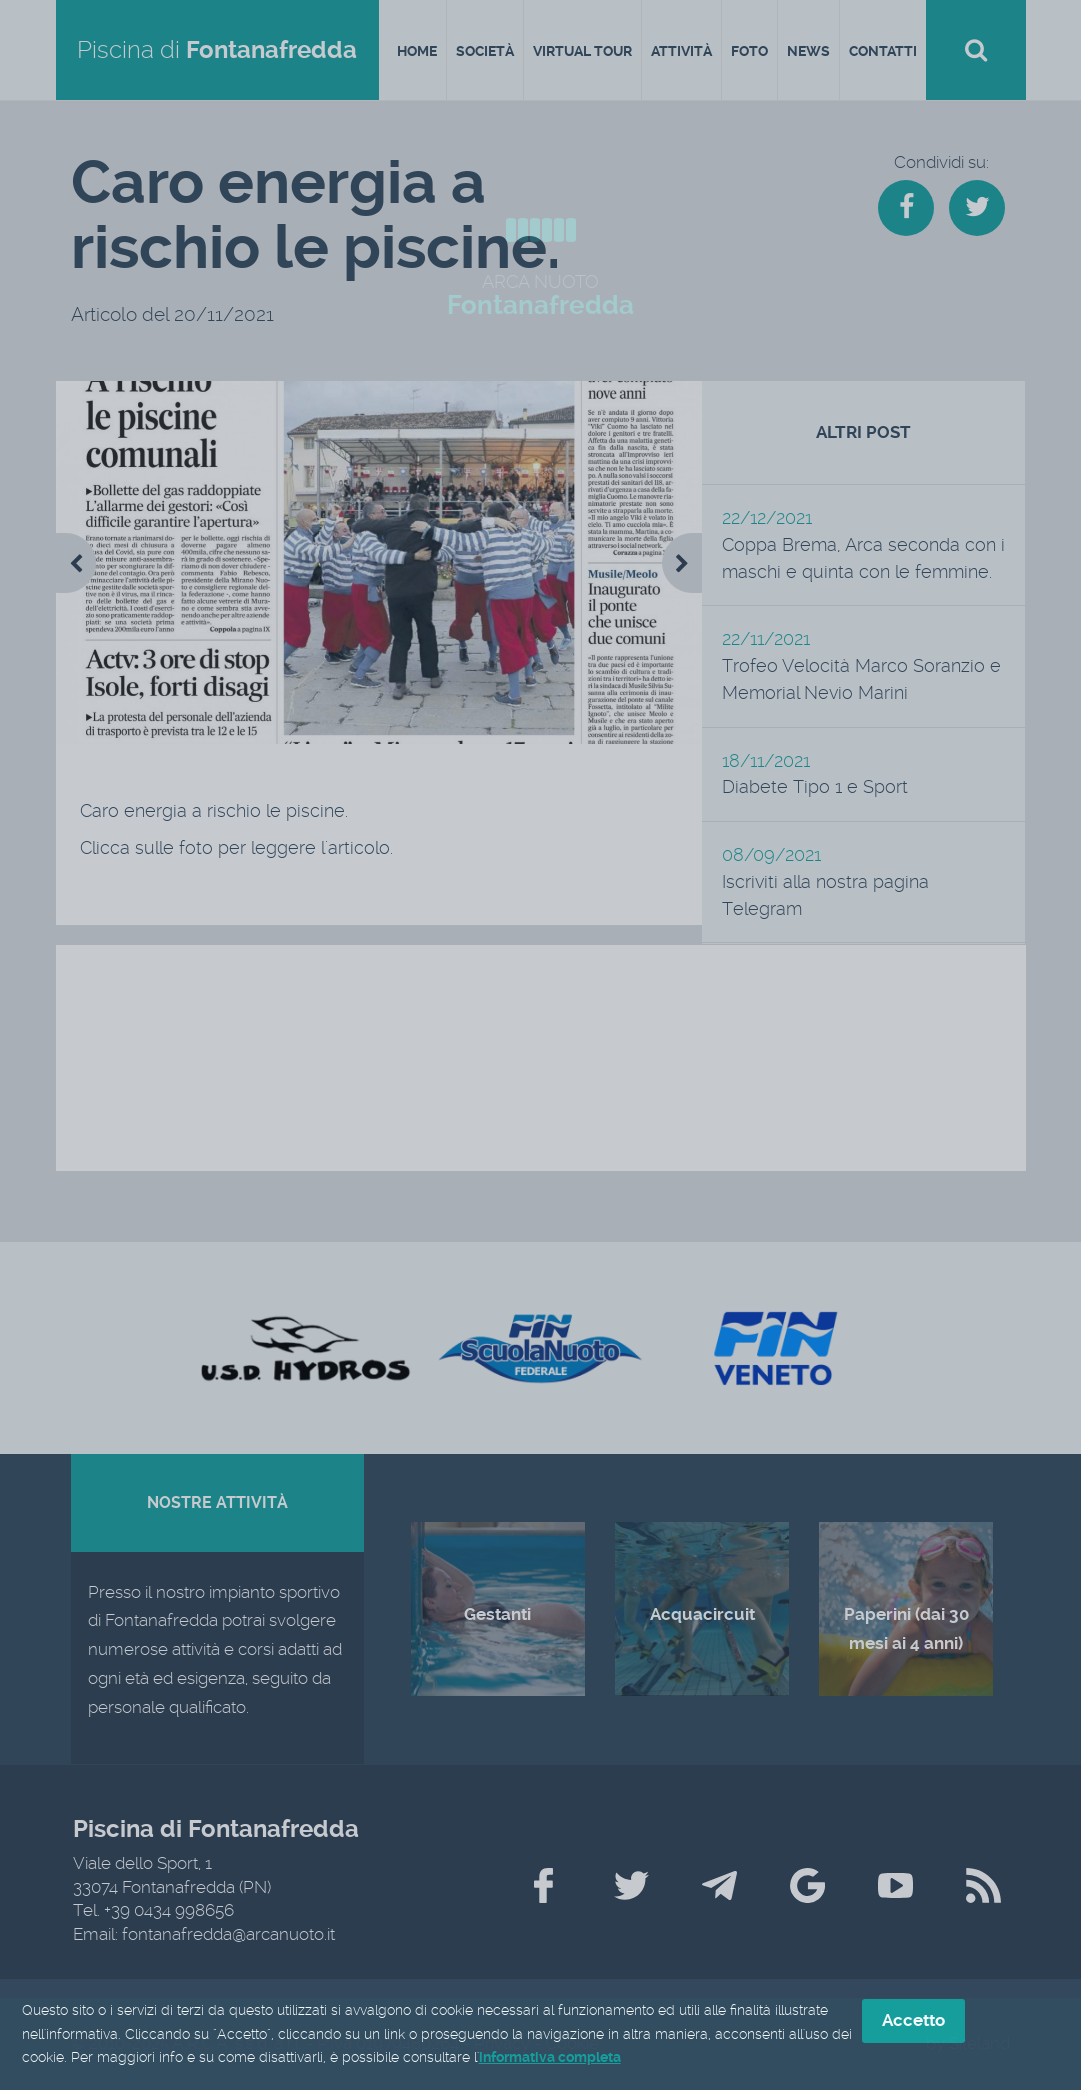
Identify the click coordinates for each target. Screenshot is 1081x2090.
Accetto (913, 2021)
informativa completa (550, 2059)
